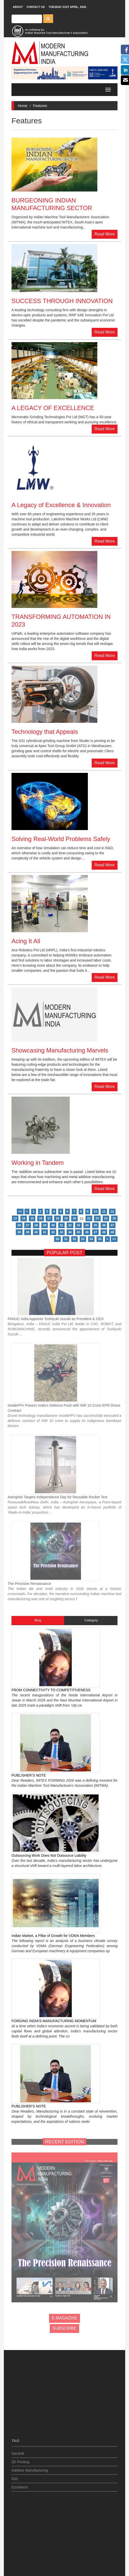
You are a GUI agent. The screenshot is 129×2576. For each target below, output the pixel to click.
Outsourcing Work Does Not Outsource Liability (48, 1838)
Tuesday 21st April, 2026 (67, 6)
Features (40, 106)
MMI (78, 2568)
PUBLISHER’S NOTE (28, 1756)
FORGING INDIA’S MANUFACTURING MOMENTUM (53, 2000)
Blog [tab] (37, 1605)
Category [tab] (91, 1605)
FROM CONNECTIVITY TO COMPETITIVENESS (50, 1675)
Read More (105, 234)
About (18, 6)
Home (22, 106)
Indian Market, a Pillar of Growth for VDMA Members (53, 1919)
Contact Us (36, 6)
